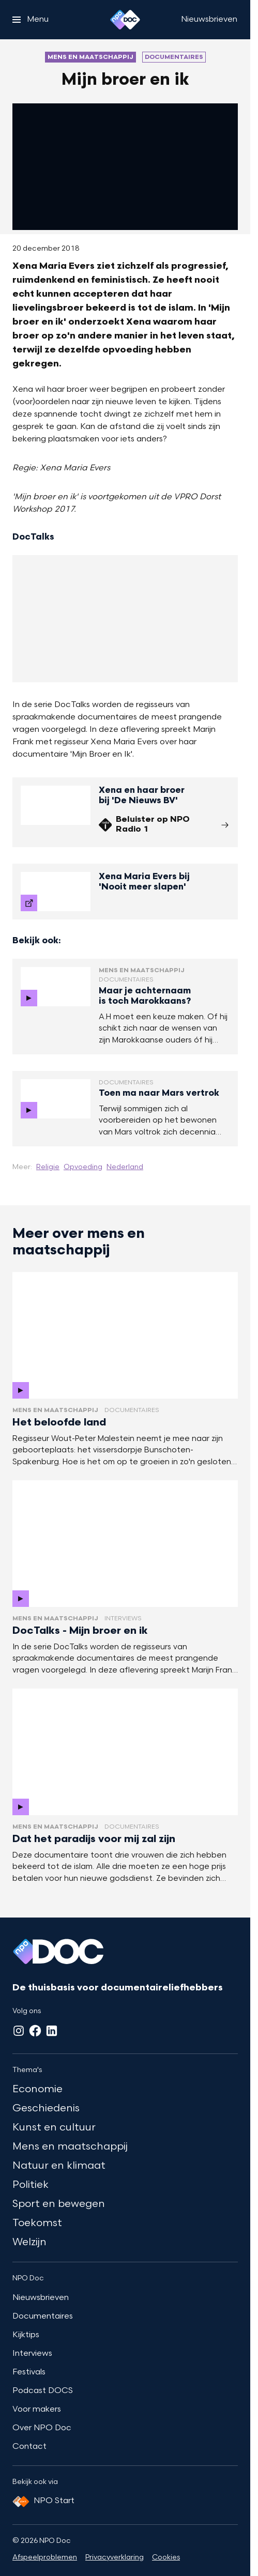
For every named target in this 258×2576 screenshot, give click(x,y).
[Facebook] (35, 2031)
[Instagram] (18, 2031)
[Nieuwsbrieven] (209, 19)
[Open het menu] (30, 19)
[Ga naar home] (125, 19)
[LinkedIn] (51, 2031)
